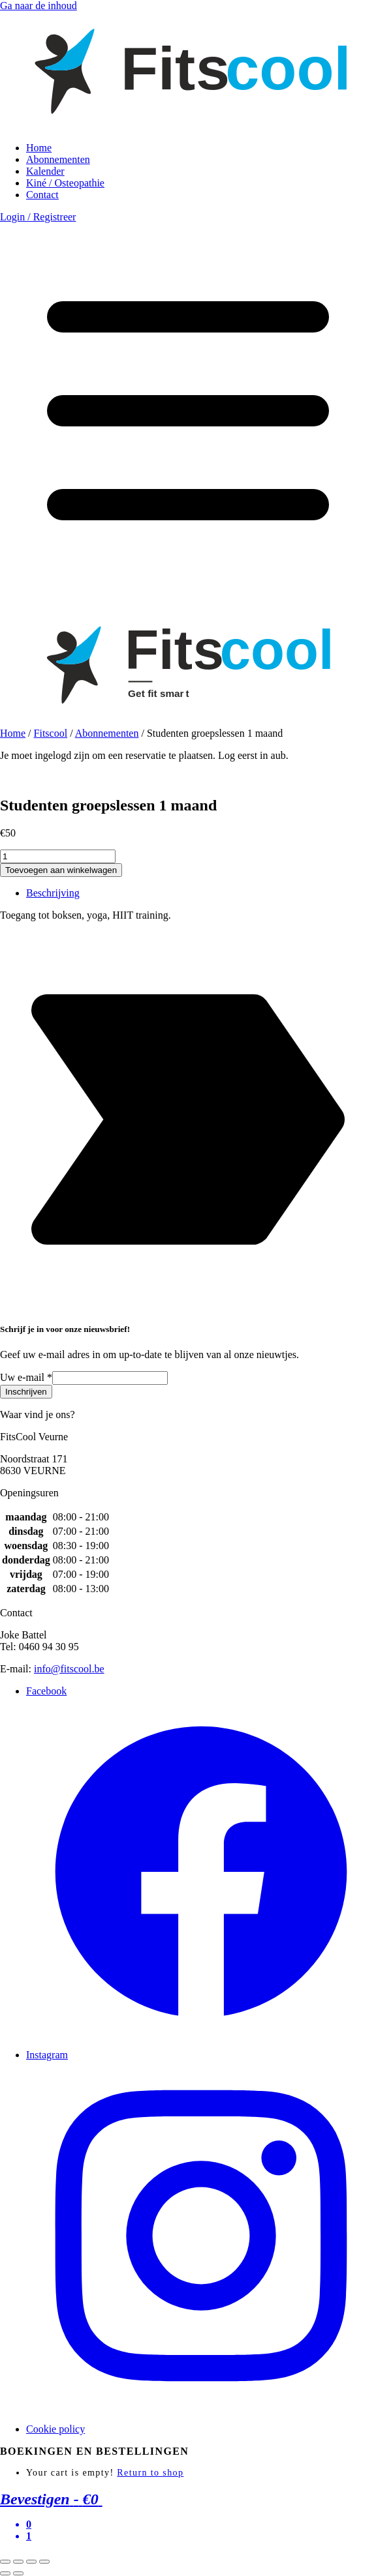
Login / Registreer (38, 216)
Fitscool (51, 733)
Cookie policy (55, 2429)
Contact (42, 194)
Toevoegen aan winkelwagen (61, 870)
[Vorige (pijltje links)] (5, 2573)
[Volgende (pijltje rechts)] (18, 2573)
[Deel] (18, 2562)
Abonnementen (58, 159)
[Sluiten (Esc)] (5, 2562)
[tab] (201, 893)
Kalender (45, 171)
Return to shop (150, 2473)
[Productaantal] (58, 856)
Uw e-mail (26, 1377)
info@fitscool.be (69, 1668)
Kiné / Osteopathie (65, 182)
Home (39, 147)
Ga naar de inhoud (38, 5)
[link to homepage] (188, 125)
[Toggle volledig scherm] (31, 2562)
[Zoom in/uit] (44, 2562)
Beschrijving (53, 892)
